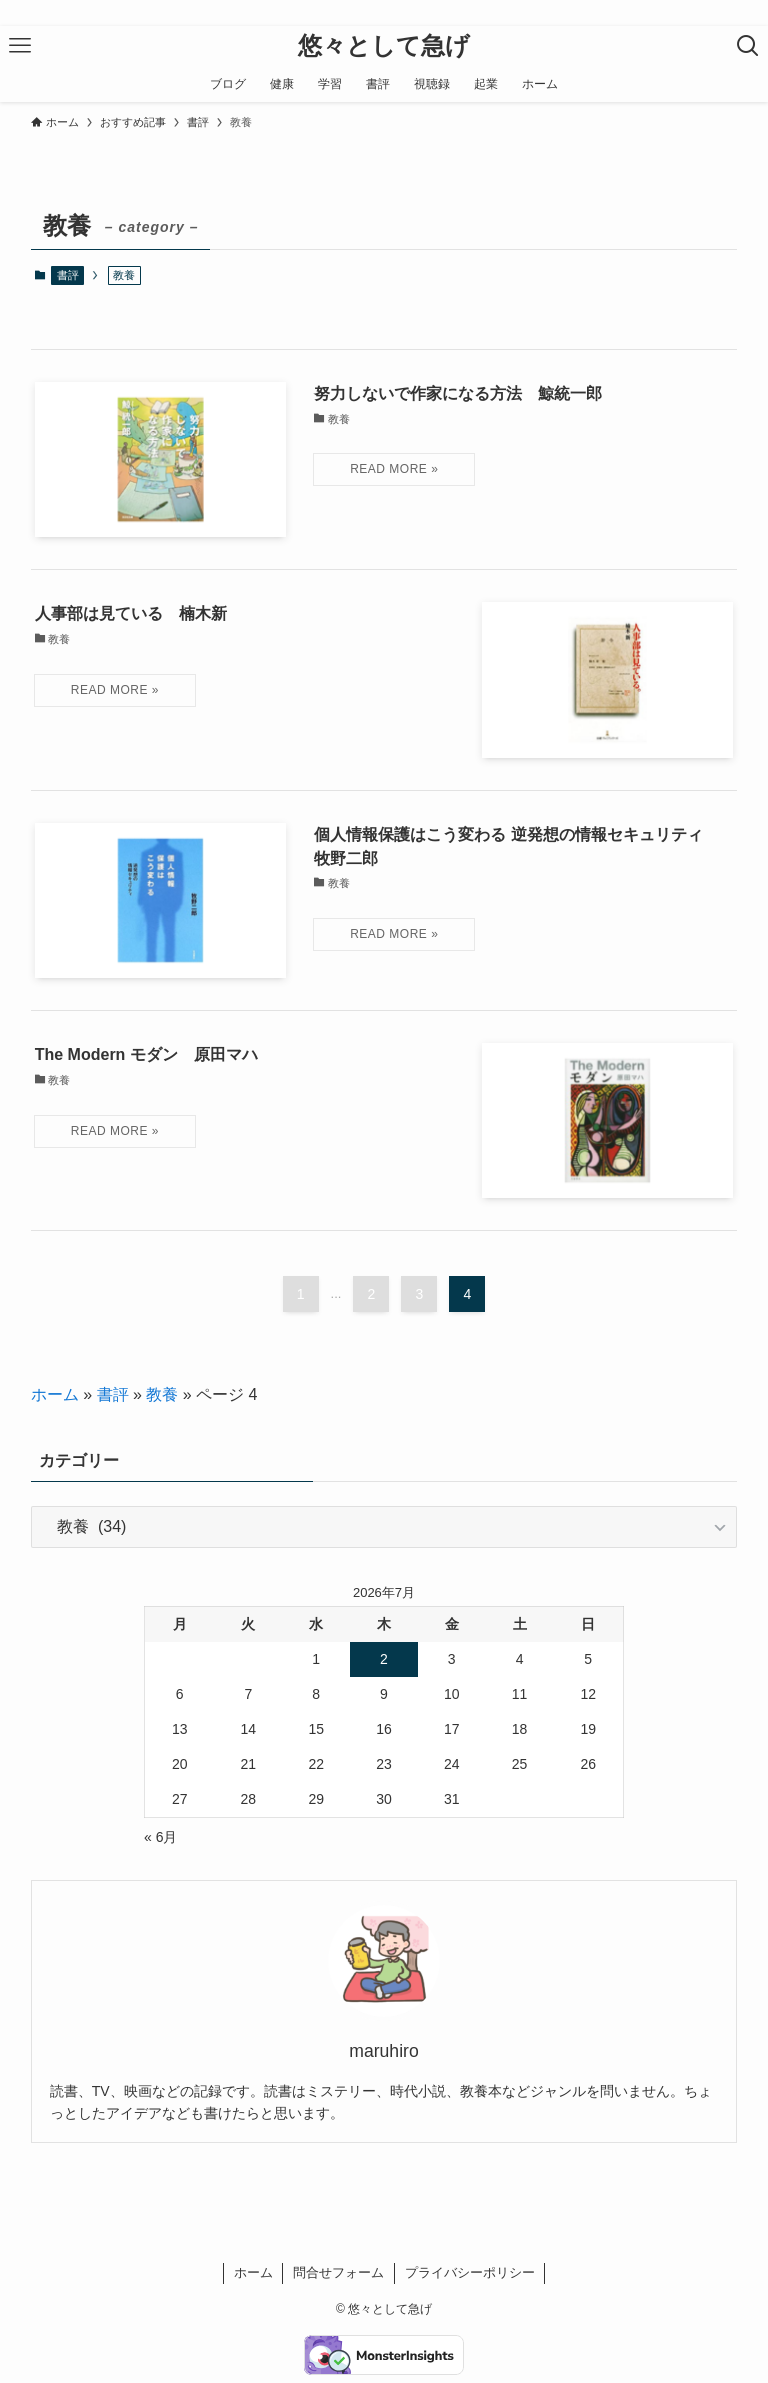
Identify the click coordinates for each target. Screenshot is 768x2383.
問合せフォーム (338, 2272)
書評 (68, 275)
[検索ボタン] (748, 46)
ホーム (55, 1394)
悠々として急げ (384, 46)
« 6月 (160, 1837)
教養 (162, 1394)
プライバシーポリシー (470, 2272)
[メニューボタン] (20, 46)
